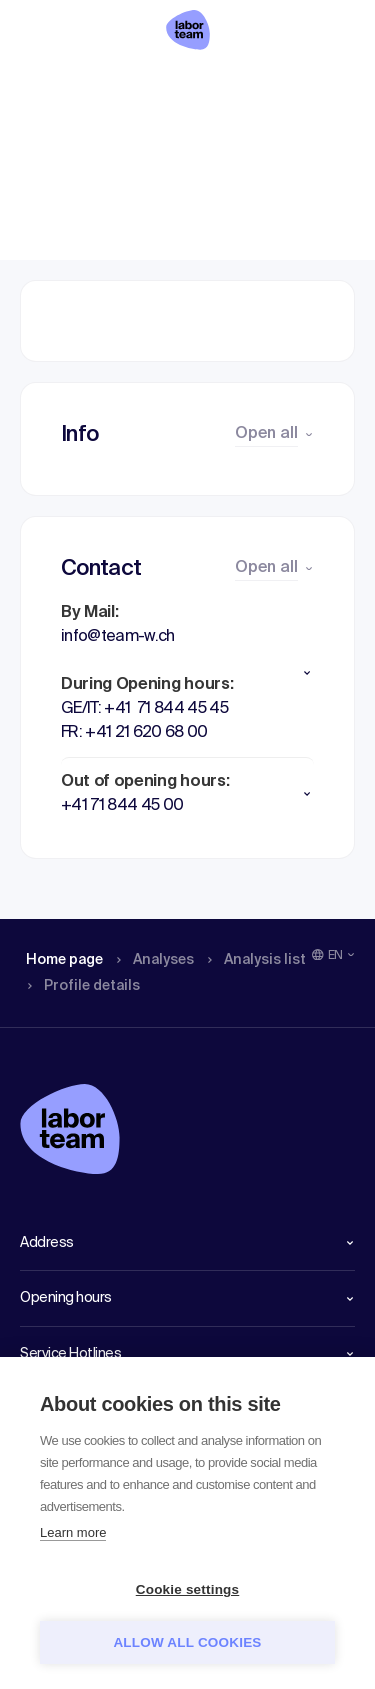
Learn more (73, 1532)
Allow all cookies (187, 1642)
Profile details (315, 85)
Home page (48, 85)
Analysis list (227, 85)
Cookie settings (188, 1589)
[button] (187, 673)
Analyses (132, 85)
